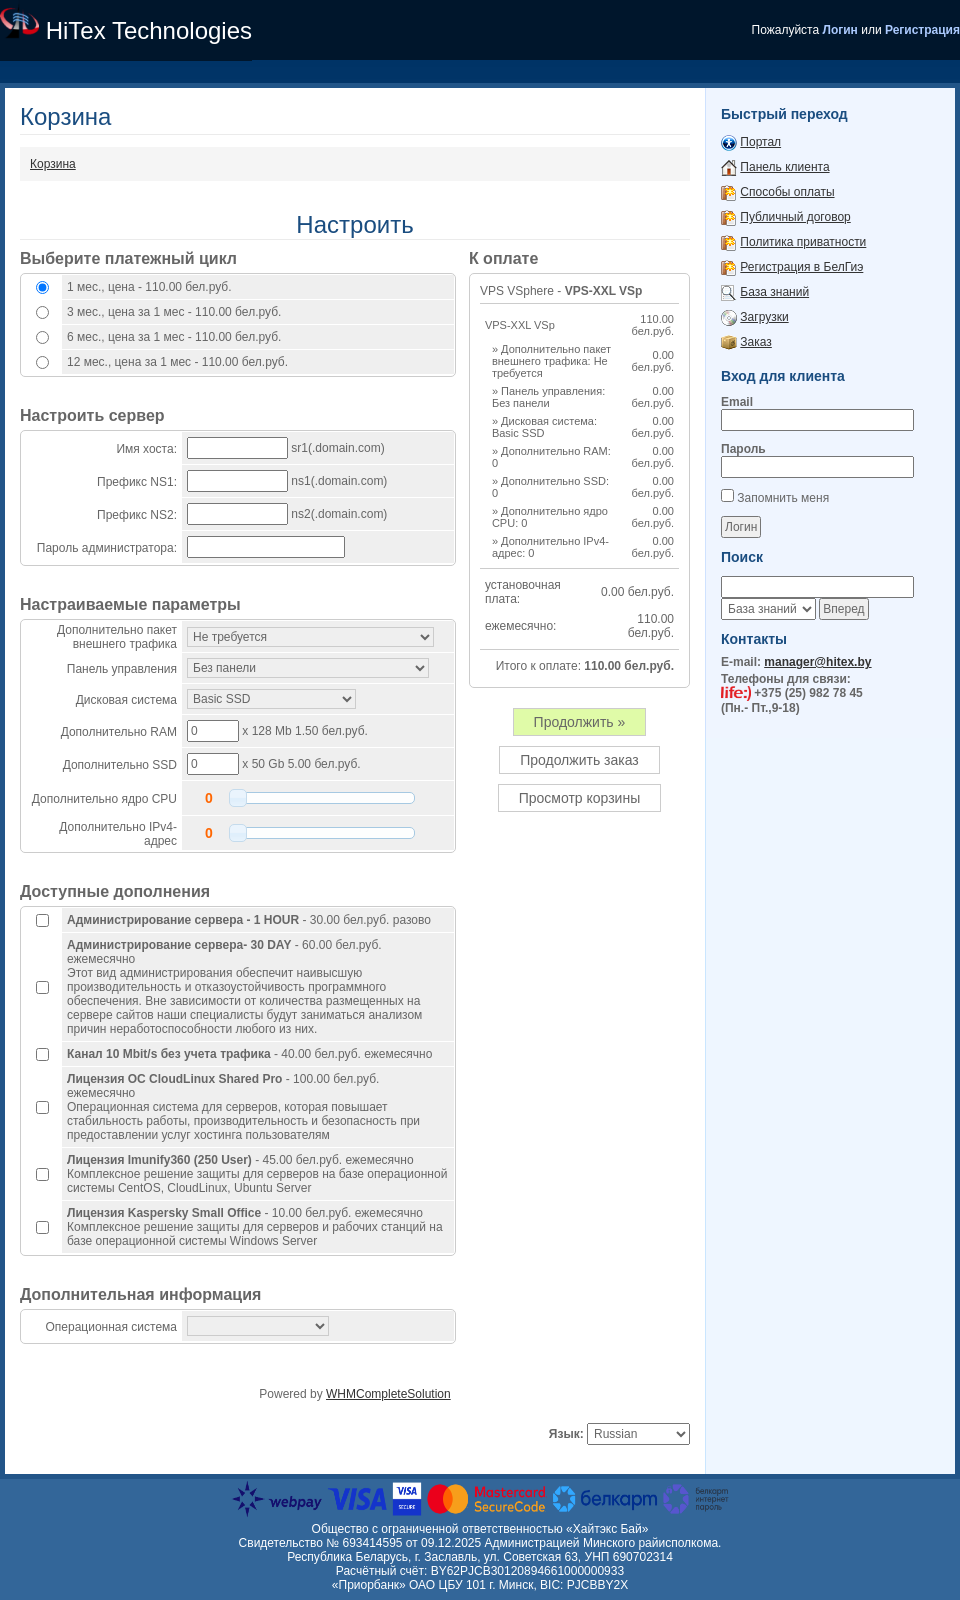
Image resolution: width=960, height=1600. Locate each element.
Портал (760, 142)
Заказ (755, 342)
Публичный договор (795, 217)
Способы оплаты (787, 192)
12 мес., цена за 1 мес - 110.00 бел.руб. (177, 362)
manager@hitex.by (817, 662)
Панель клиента (784, 167)
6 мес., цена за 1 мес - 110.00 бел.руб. (174, 337)
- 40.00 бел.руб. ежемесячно (249, 1054)
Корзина (53, 164)
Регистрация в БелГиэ (801, 267)
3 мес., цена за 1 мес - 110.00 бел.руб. (174, 312)
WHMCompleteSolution (388, 1394)
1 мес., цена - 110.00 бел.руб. (149, 287)
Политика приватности (803, 242)
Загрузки (764, 317)
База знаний (774, 292)
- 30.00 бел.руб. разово (249, 920)
